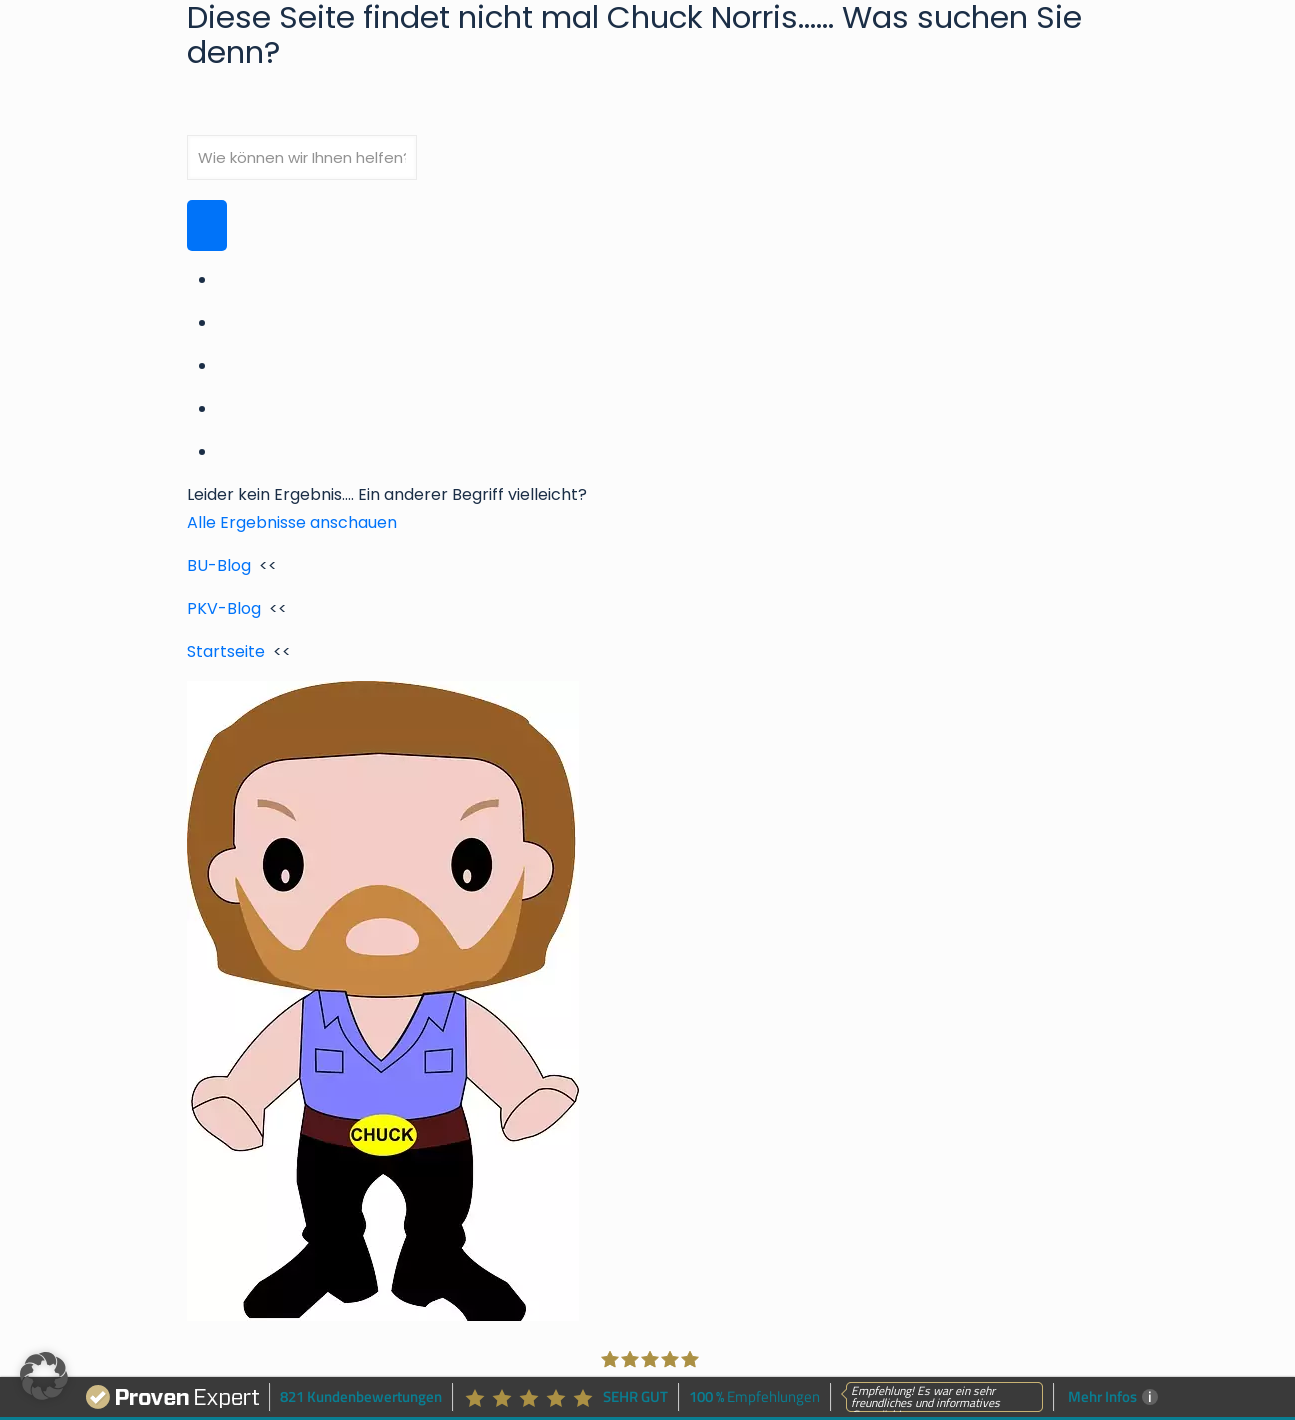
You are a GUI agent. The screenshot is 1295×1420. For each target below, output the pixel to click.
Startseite (226, 651)
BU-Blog (219, 565)
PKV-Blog (224, 608)
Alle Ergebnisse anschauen (292, 522)
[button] (44, 1376)
